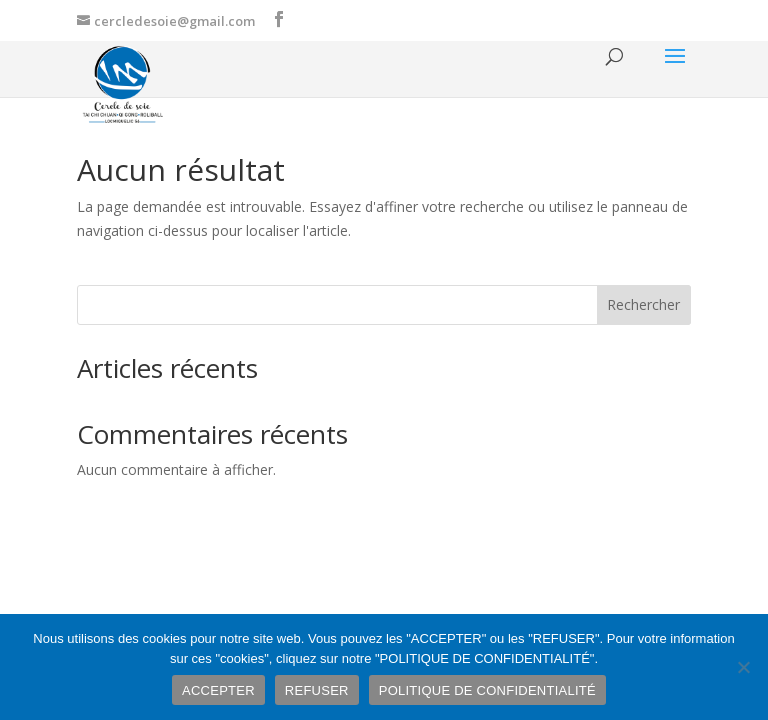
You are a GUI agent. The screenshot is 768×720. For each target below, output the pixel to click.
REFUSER (317, 690)
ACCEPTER (218, 690)
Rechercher (643, 304)
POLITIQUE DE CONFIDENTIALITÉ (487, 690)
